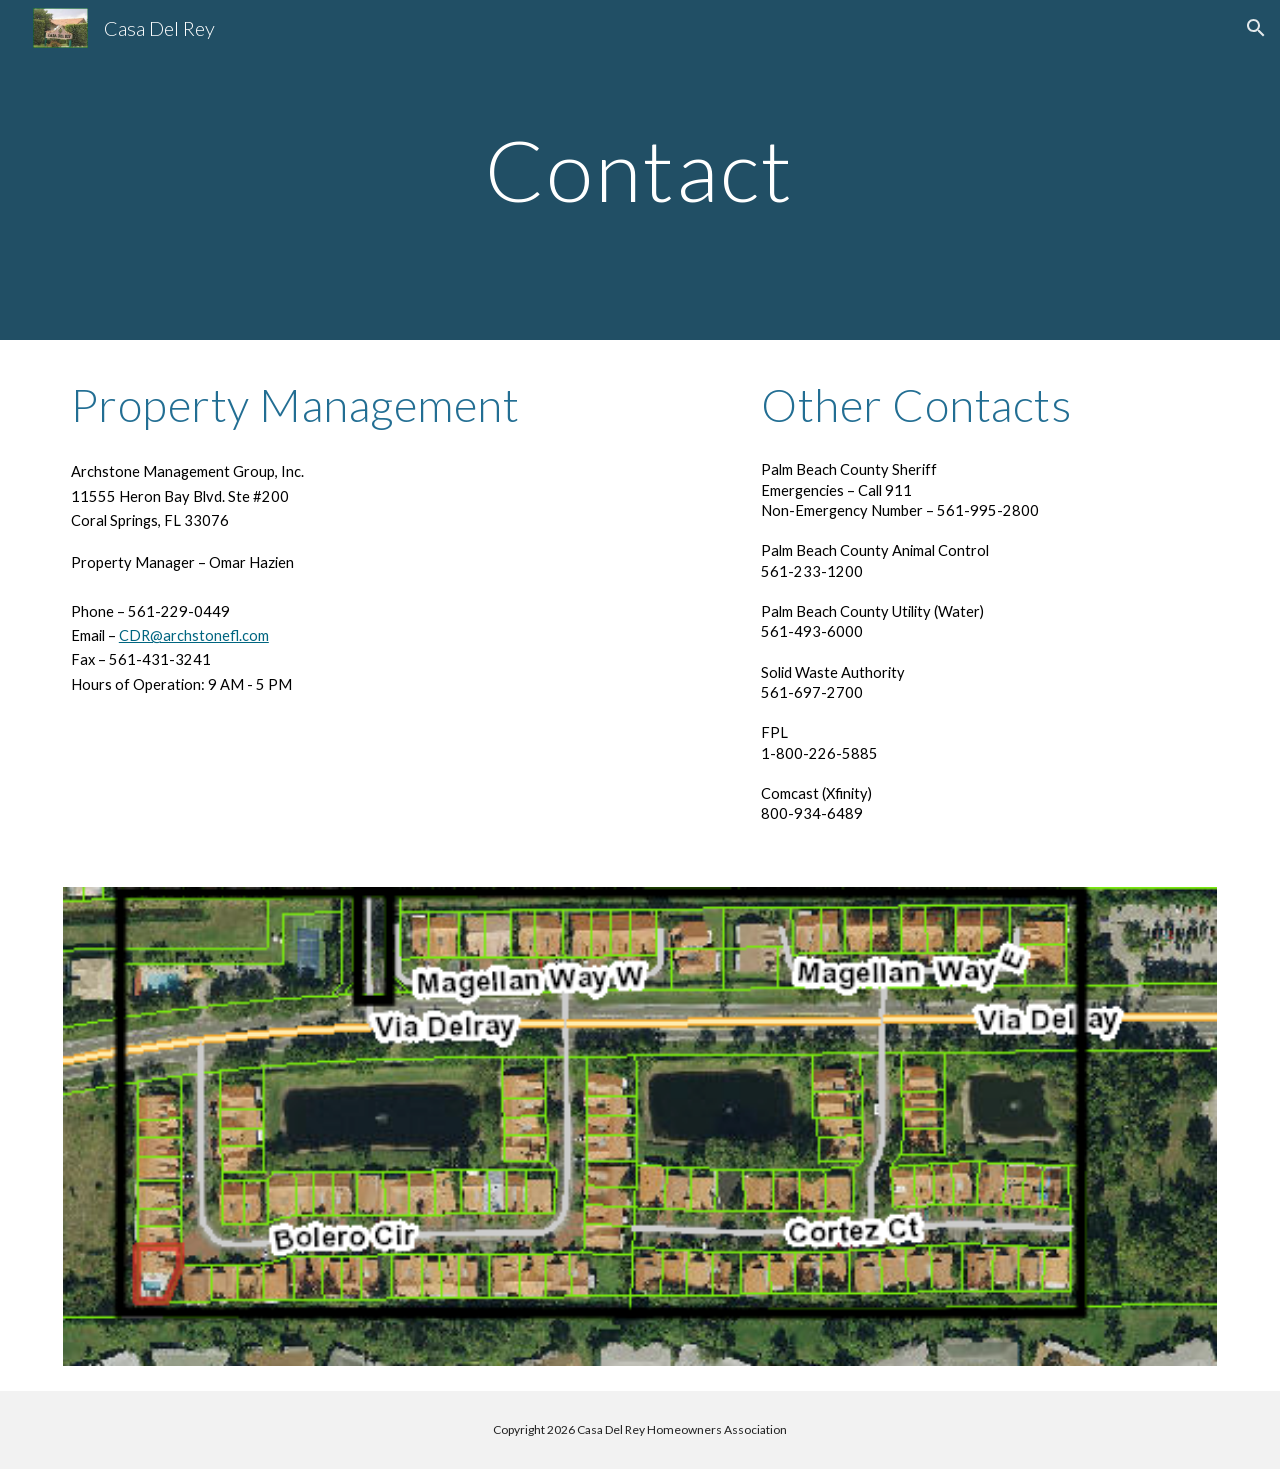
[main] (640, 169)
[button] (1256, 28)
